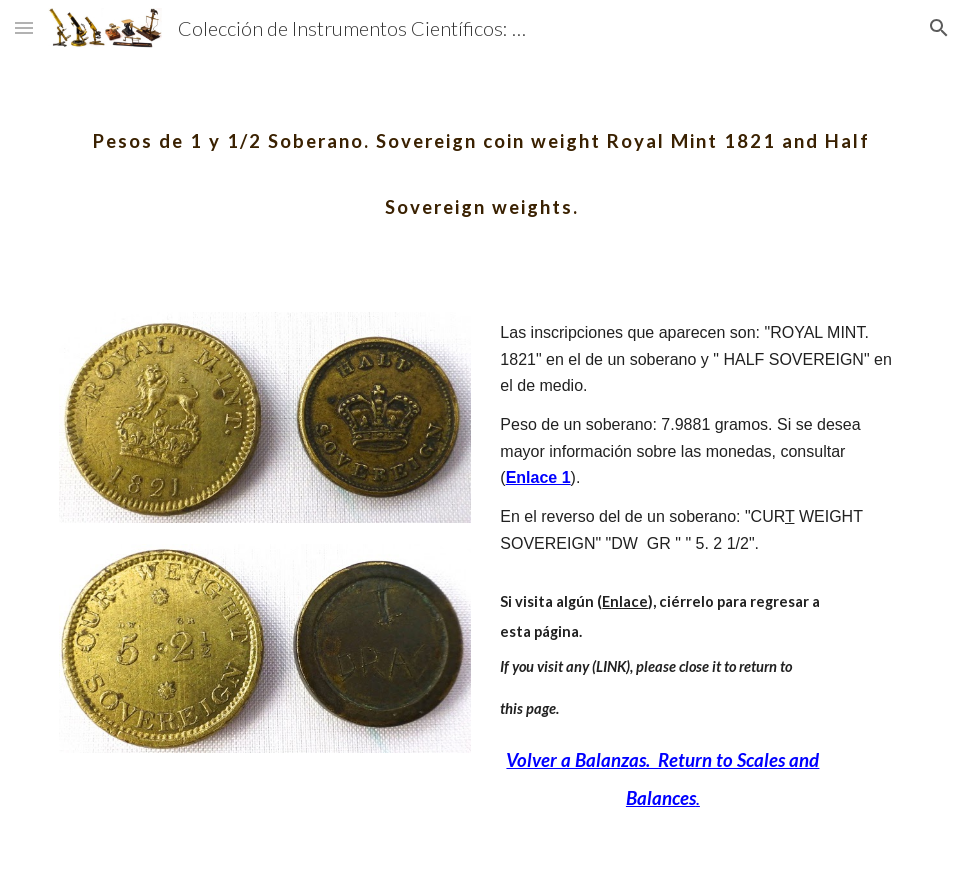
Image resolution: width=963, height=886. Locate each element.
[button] (24, 27)
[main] (481, 158)
